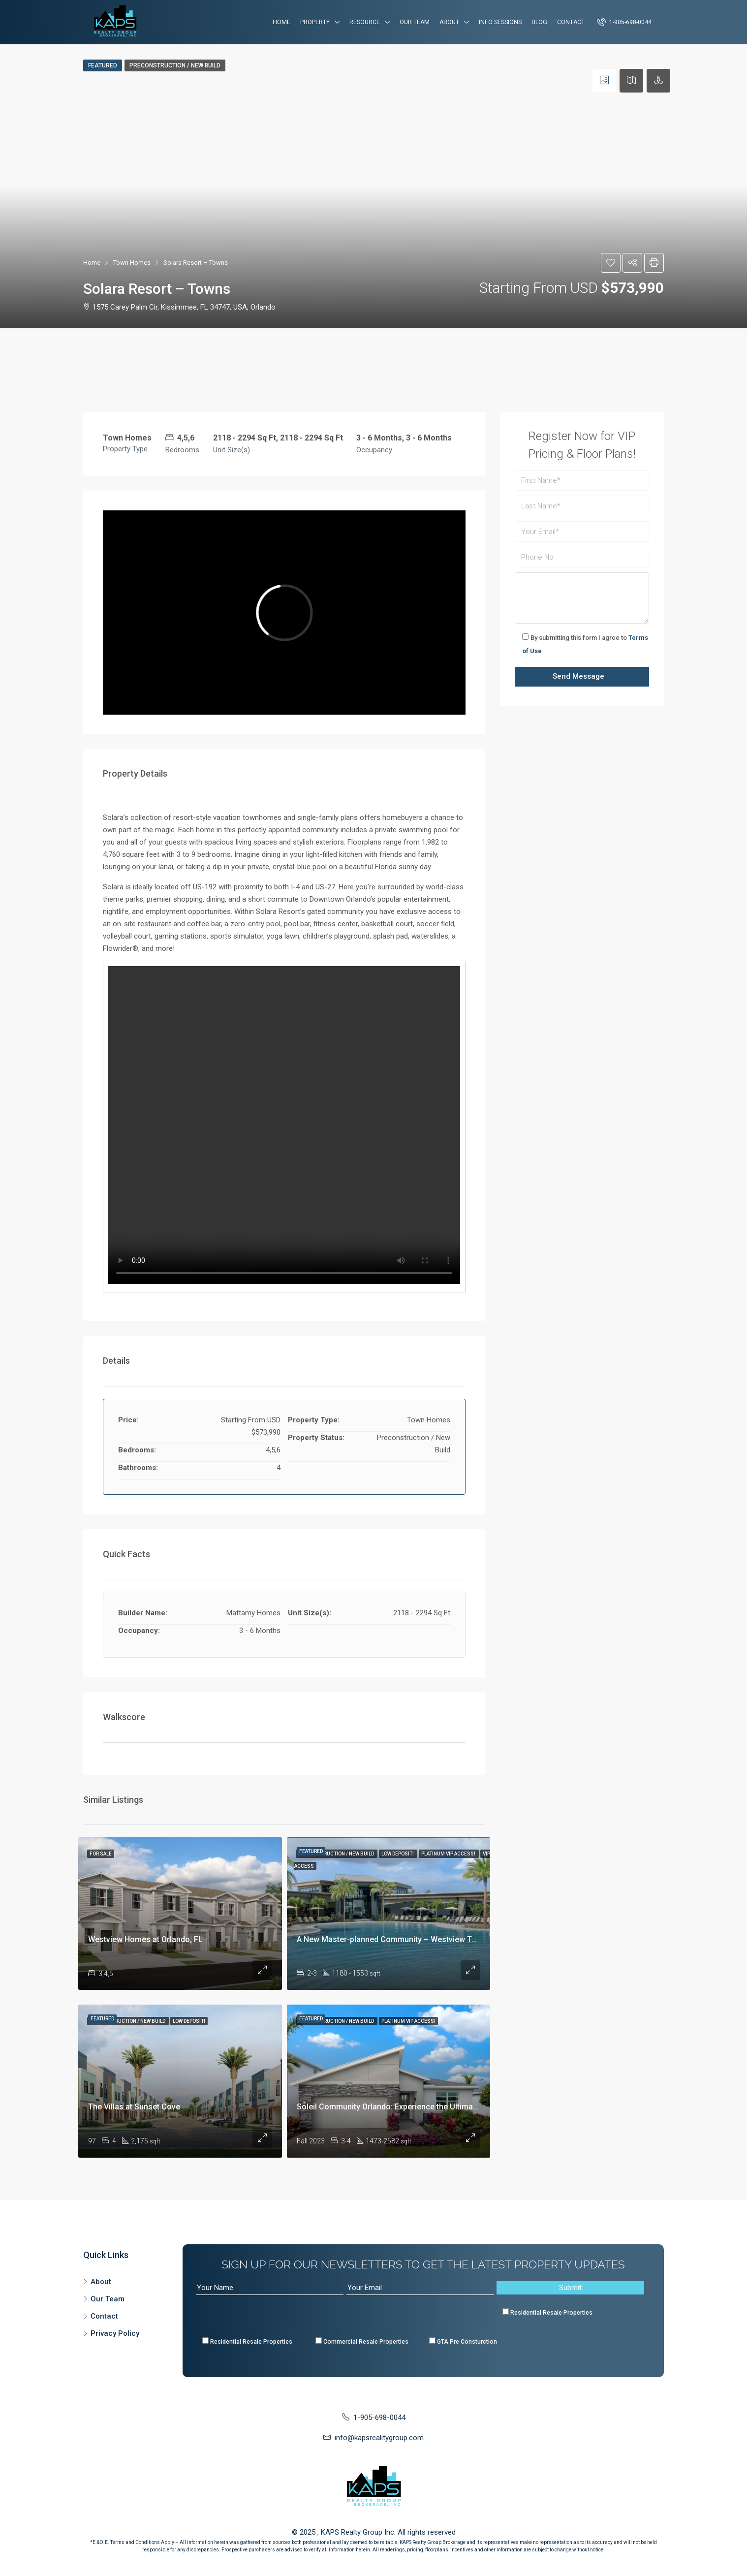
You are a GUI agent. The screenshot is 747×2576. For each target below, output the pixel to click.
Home (281, 22)
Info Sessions (500, 22)
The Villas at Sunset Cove (134, 2106)
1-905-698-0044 (624, 21)
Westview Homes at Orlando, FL (145, 1939)
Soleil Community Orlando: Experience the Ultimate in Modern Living (419, 2106)
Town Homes (132, 262)
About (449, 22)
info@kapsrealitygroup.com (379, 2437)
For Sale (101, 1853)
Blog (539, 22)
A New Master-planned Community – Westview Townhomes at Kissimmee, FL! (437, 1939)
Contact (571, 22)
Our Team (415, 22)
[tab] (604, 81)
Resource (364, 22)
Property (315, 22)
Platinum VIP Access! (448, 1853)
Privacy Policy (115, 2333)
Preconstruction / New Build (174, 65)
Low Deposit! (398, 1853)
